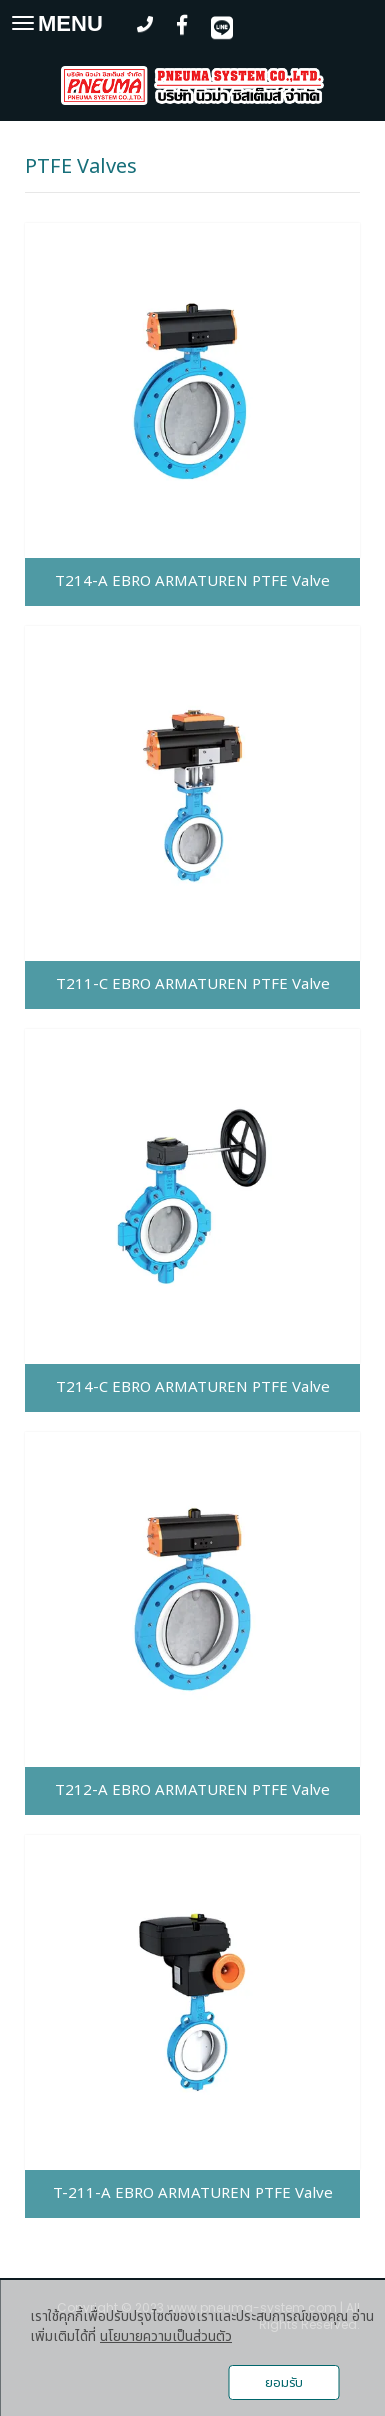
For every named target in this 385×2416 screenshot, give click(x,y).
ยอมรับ (284, 2383)
